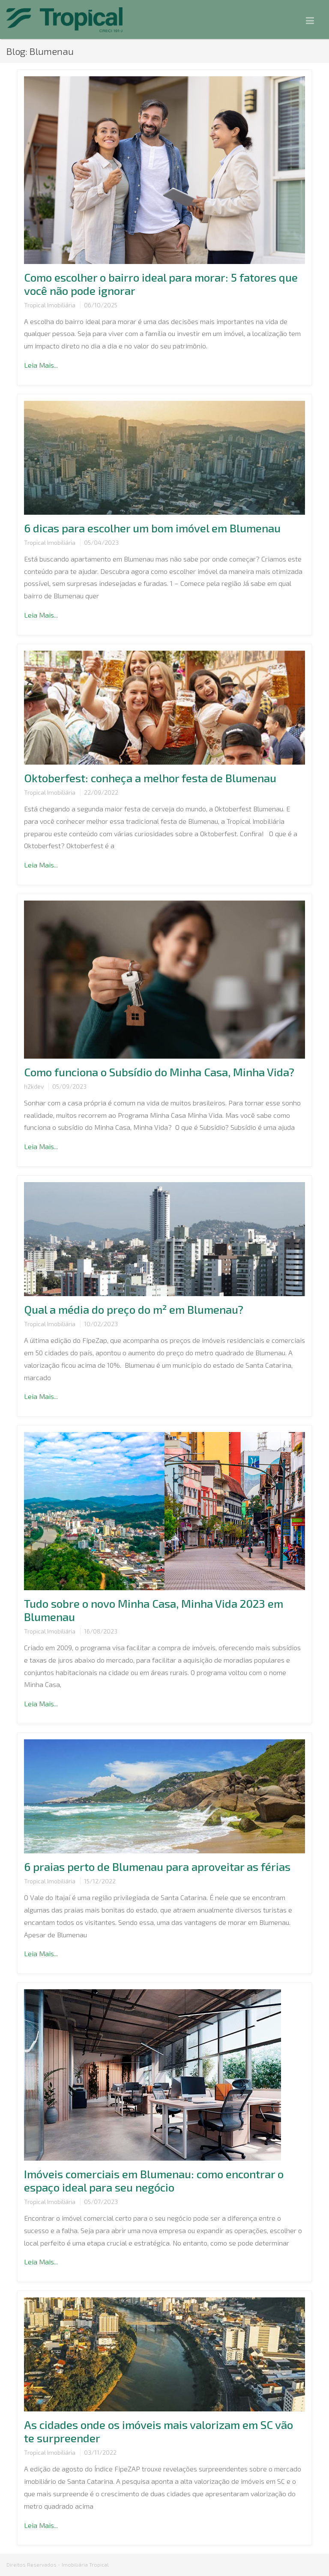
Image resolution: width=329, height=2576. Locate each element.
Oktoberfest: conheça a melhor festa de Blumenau (150, 777)
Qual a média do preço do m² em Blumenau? (133, 1309)
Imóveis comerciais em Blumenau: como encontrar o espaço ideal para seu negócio (154, 2180)
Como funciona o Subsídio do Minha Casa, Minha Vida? (159, 1071)
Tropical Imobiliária (49, 305)
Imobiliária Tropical (85, 2564)
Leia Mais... (41, 365)
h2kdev (34, 1086)
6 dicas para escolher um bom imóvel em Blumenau (152, 527)
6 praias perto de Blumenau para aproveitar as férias (157, 1866)
